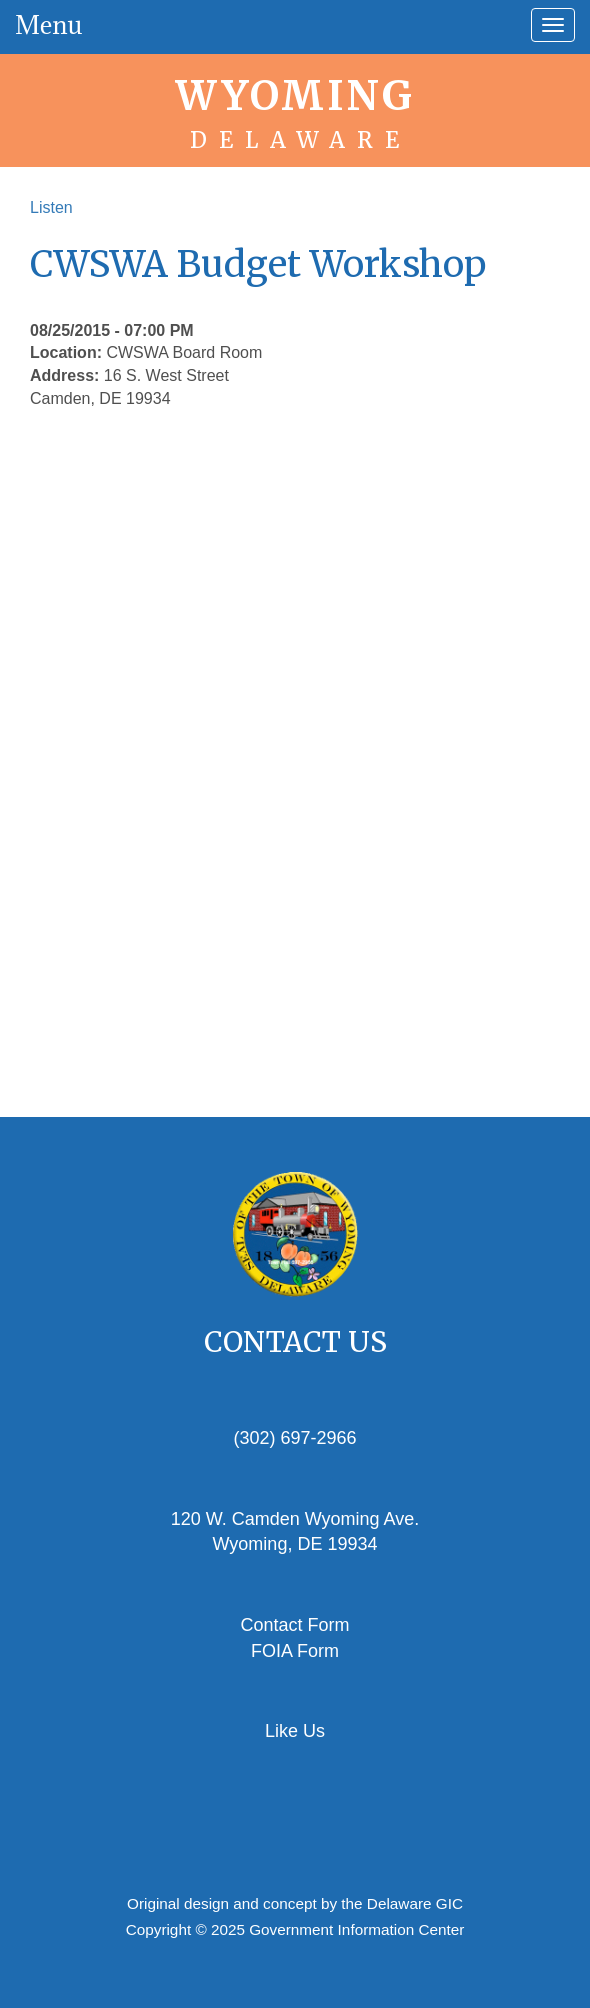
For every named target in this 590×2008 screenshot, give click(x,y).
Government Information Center (356, 1929)
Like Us (295, 1731)
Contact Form (294, 1625)
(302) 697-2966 (294, 1438)
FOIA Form (295, 1651)
